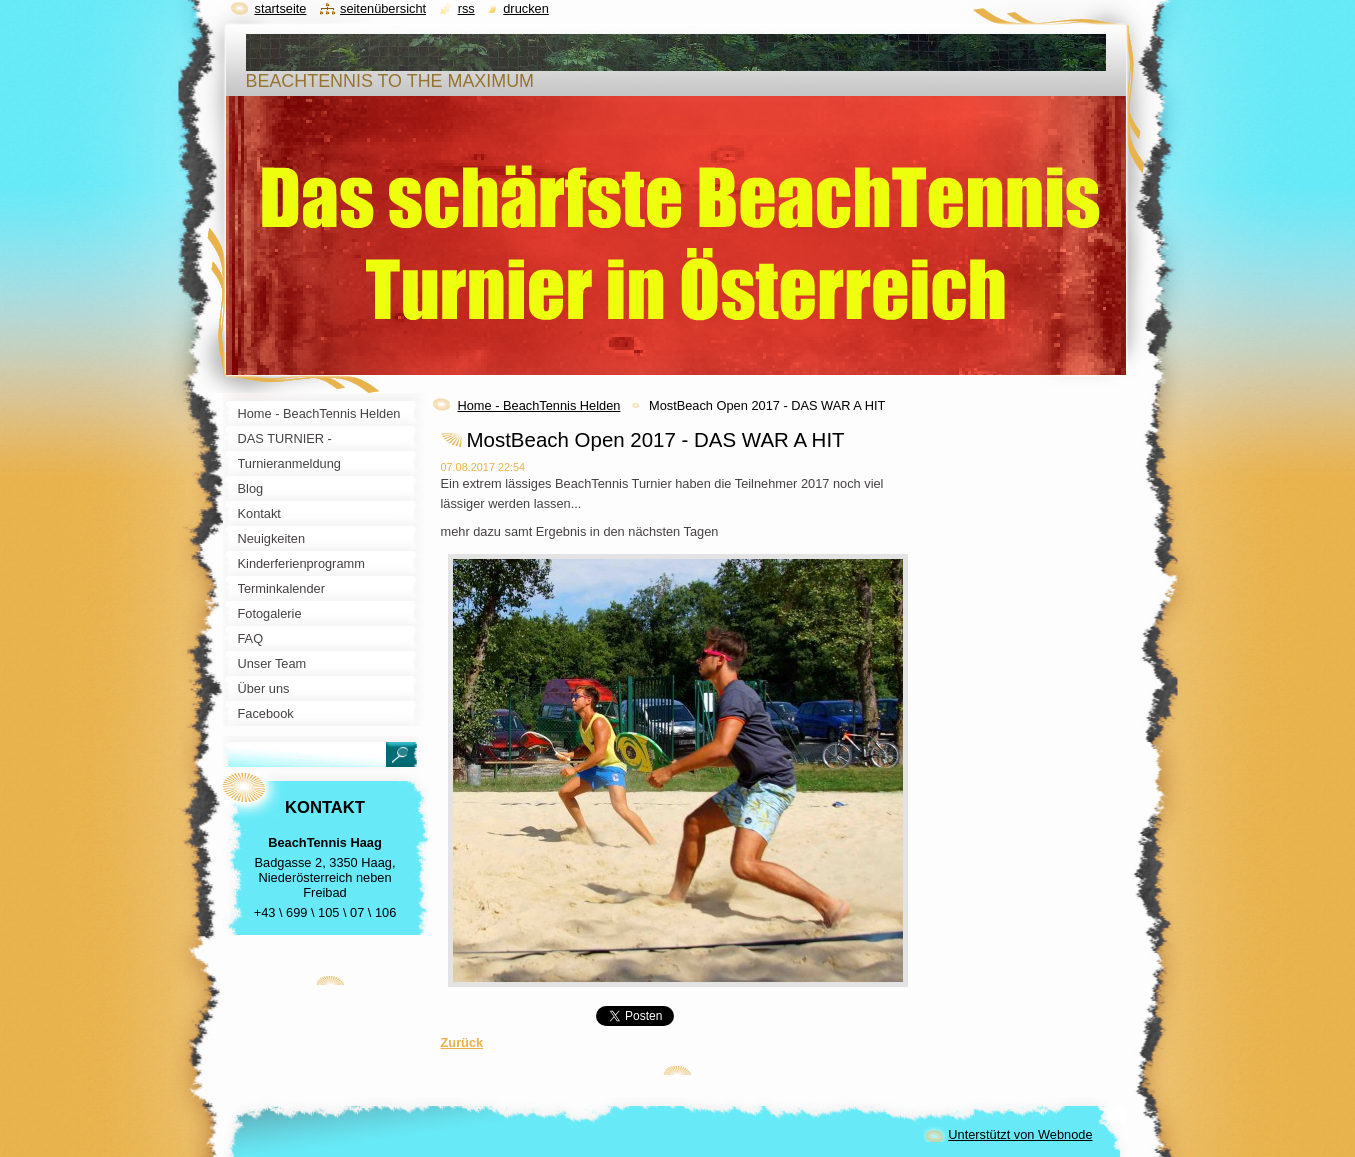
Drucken (526, 8)
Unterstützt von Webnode (1020, 1134)
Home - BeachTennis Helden (539, 405)
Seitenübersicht (383, 8)
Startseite (281, 8)
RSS (466, 8)
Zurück (462, 1042)
